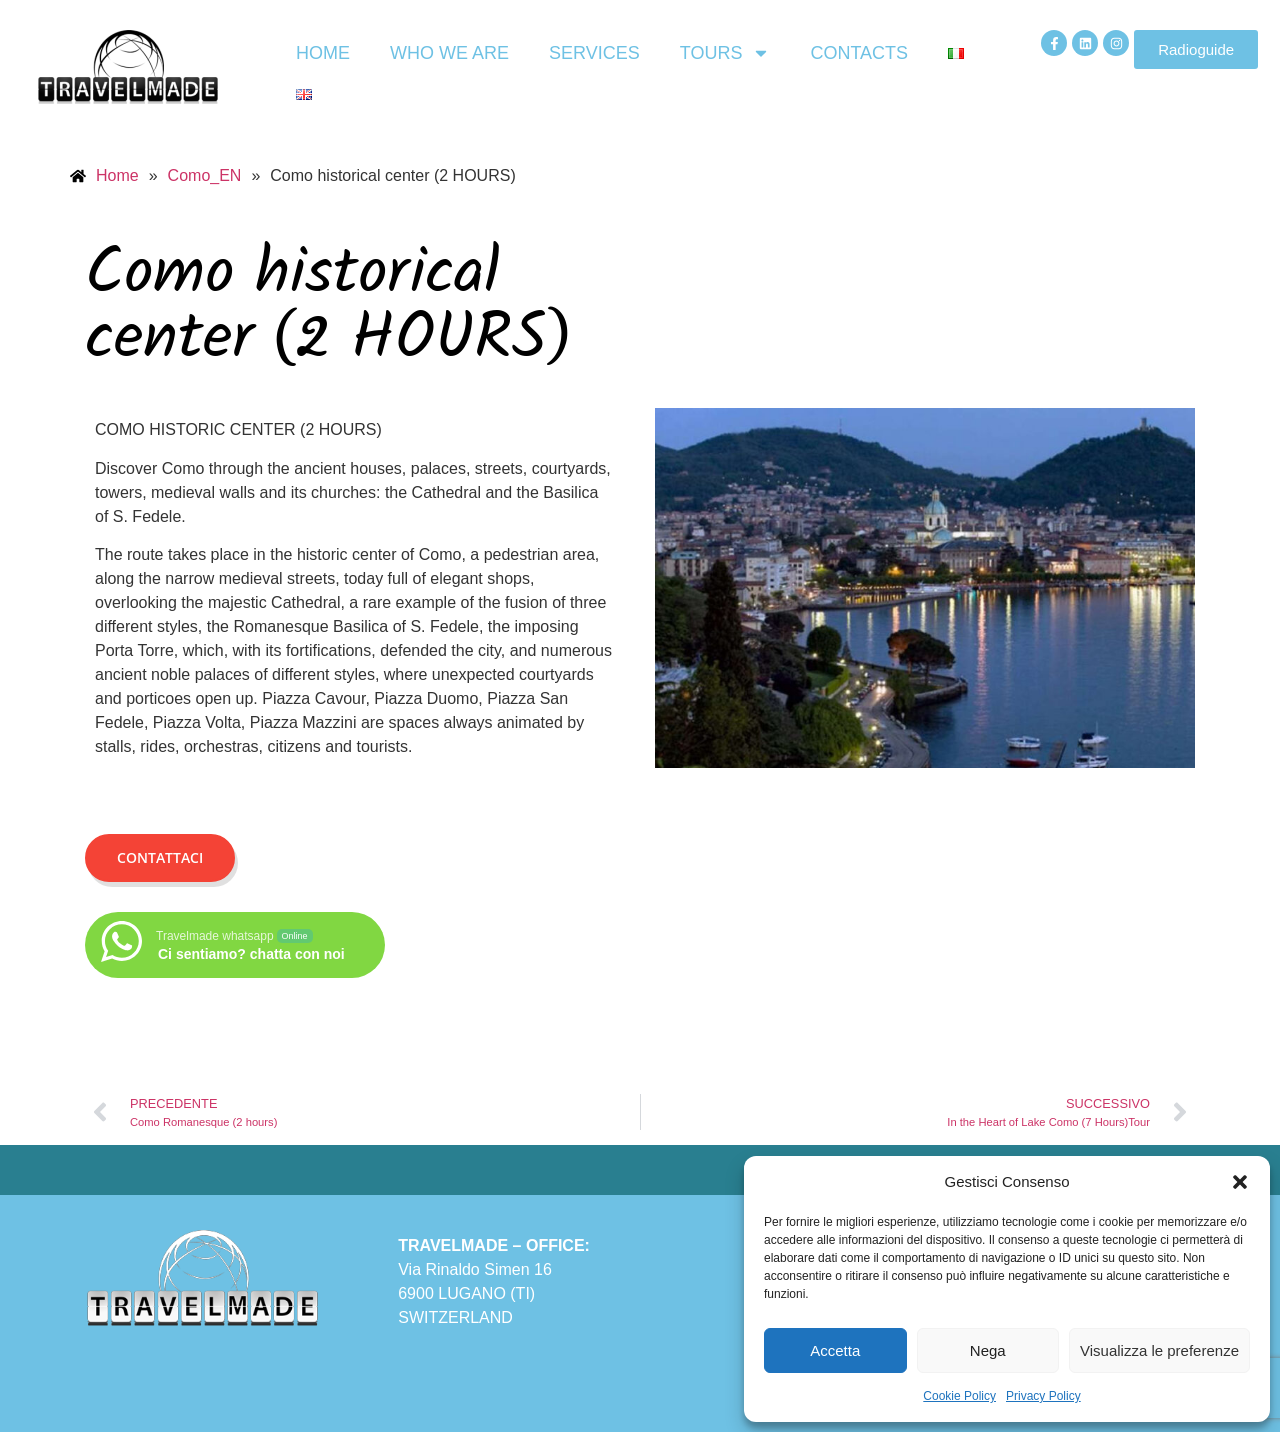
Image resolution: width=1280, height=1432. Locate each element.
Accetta (835, 1350)
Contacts (859, 53)
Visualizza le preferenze (1159, 1350)
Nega (988, 1350)
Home (323, 53)
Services (594, 53)
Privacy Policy (1043, 1396)
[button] (1240, 1182)
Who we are (449, 53)
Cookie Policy (959, 1396)
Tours (725, 53)
